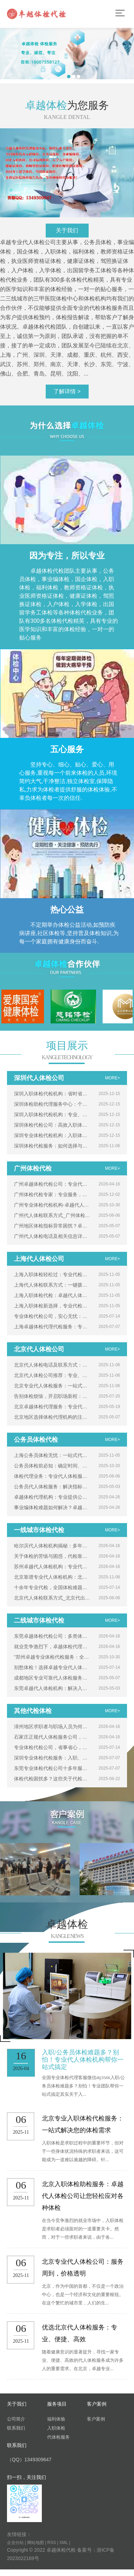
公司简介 (16, 2419)
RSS (51, 2542)
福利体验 (56, 2419)
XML (63, 2542)
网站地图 (35, 2542)
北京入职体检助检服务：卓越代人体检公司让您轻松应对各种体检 (83, 2196)
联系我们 (16, 2428)
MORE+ (112, 1078)
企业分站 (15, 2542)
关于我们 (67, 230)
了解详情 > (67, 391)
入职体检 (56, 2428)
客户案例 (96, 2419)
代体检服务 (58, 2437)
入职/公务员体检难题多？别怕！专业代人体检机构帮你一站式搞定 (83, 2059)
